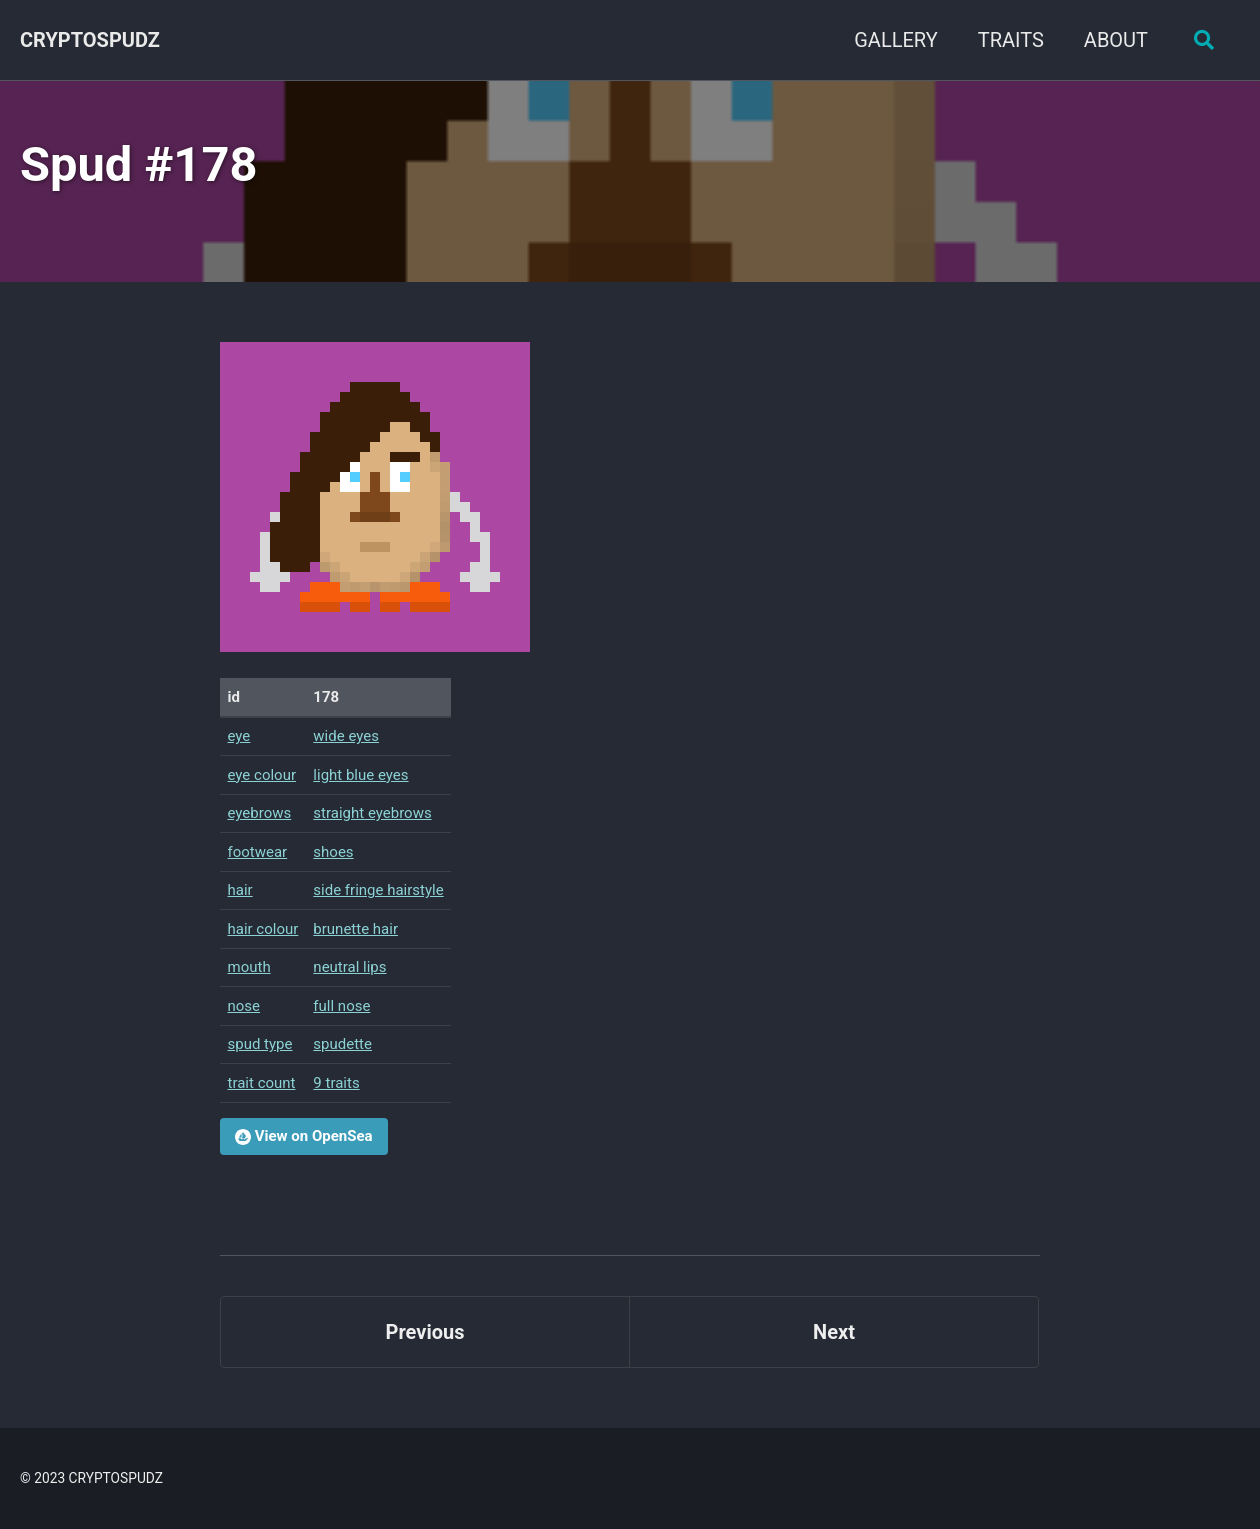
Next (834, 1332)
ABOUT (1116, 40)
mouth (249, 967)
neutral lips (349, 967)
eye (239, 736)
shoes (333, 852)
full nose (341, 1006)
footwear (258, 852)
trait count (262, 1083)
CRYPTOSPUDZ (90, 40)
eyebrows (260, 813)
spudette (342, 1044)
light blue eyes (360, 775)
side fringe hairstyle (378, 890)
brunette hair (355, 929)
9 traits (336, 1083)
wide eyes (346, 736)
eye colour (262, 775)
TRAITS (1011, 40)
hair (240, 890)
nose (244, 1006)
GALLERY (895, 40)
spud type (260, 1044)
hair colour (263, 929)
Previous (425, 1332)
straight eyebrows (372, 813)
